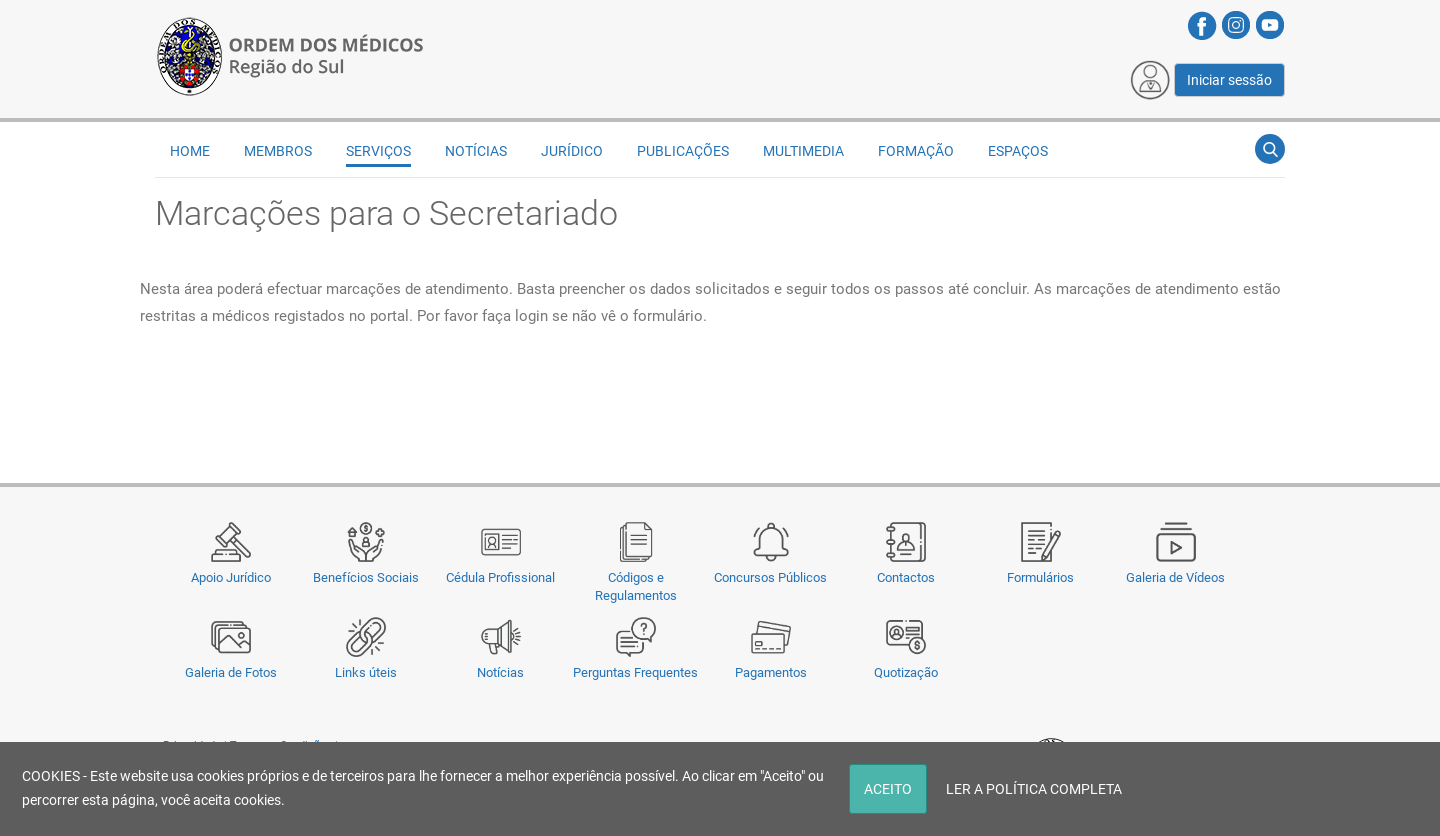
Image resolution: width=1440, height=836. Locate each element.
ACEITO (888, 789)
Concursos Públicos (770, 577)
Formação (916, 151)
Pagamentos (771, 672)
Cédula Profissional (500, 577)
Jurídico (572, 151)
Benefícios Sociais (366, 577)
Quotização (906, 672)
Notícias (500, 672)
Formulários (1040, 577)
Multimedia (803, 151)
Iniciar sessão (1229, 80)
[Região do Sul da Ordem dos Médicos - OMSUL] (290, 53)
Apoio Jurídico (231, 577)
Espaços (1018, 151)
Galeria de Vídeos (1175, 577)
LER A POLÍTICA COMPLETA (1034, 789)
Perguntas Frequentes (635, 672)
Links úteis (366, 672)
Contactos (906, 577)
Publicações (683, 151)
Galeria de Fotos (231, 672)
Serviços (378, 151)
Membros (278, 151)
